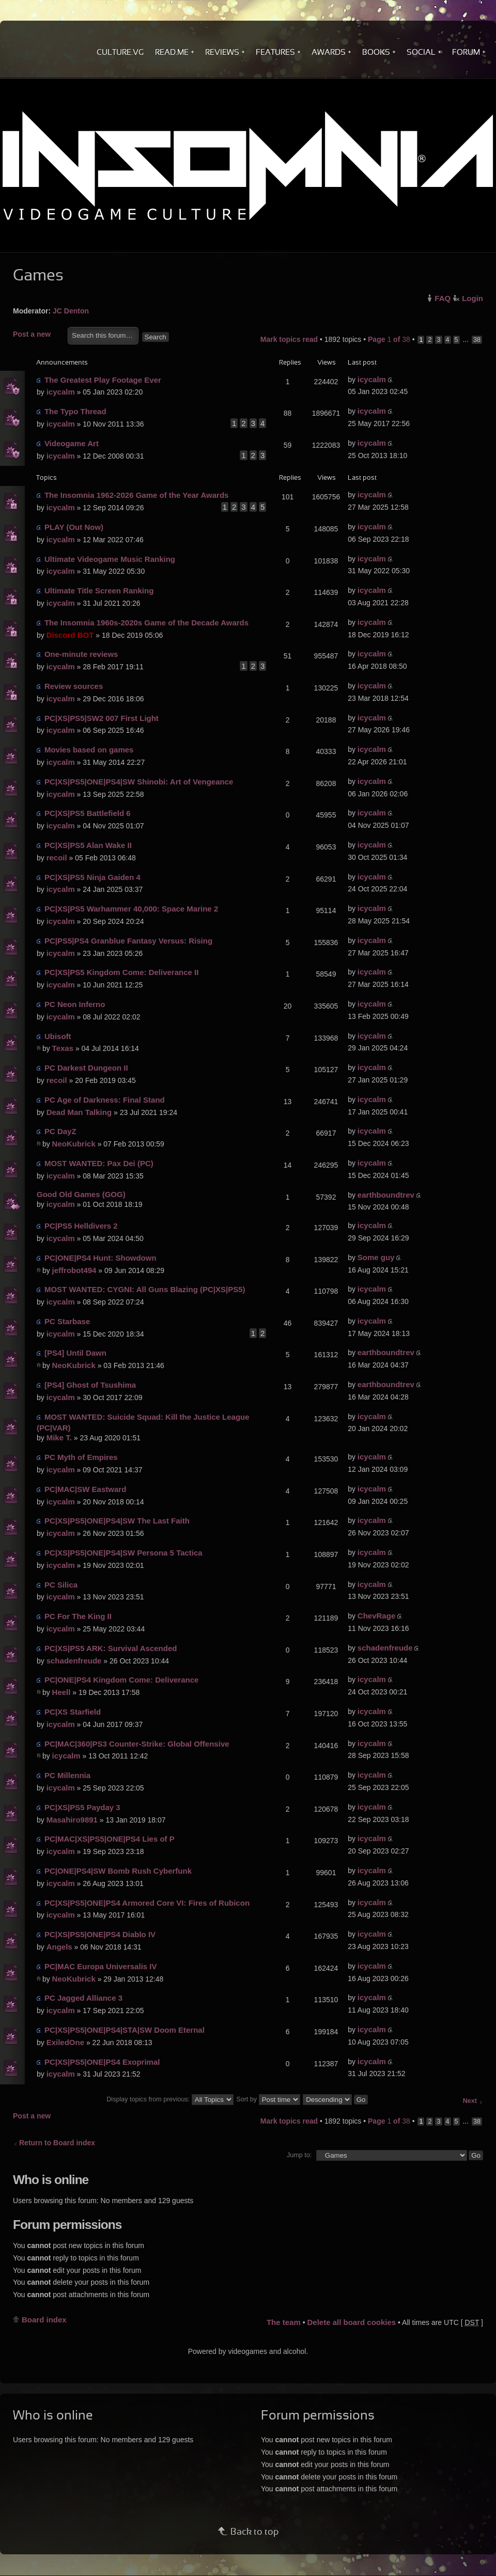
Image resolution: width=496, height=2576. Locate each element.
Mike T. (59, 1437)
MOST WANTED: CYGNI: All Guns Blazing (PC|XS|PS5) (144, 1289)
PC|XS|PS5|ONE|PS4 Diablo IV (100, 1934)
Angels (59, 1946)
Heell (61, 1692)
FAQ (443, 298)
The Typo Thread (75, 411)
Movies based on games (89, 749)
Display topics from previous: (169, 2099)
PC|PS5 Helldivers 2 (81, 1225)
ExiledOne (65, 2042)
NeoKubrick (74, 1143)
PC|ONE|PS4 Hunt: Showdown (100, 1257)
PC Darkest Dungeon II (86, 1067)
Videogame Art (71, 443)
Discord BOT (70, 635)
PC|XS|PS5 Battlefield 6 (87, 813)
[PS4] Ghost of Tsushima (90, 1384)
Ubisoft (57, 1036)
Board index (44, 2319)
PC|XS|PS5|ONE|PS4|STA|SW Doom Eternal (124, 2029)
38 (477, 339)
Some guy (376, 1257)
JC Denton (71, 311)
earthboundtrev (386, 1194)
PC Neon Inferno (74, 1004)
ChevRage (376, 1615)
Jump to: (299, 2155)
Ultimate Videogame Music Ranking (109, 559)
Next (470, 2100)
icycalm (61, 391)
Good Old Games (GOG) (81, 1194)
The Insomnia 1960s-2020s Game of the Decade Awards (146, 622)
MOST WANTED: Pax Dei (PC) (98, 1163)
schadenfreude (74, 1660)
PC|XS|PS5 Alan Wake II (88, 845)
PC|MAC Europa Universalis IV (100, 1966)
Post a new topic (38, 334)
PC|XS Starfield (72, 1711)
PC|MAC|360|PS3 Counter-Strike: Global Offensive (136, 1743)
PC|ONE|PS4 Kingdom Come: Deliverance (121, 1679)
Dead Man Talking (79, 1112)
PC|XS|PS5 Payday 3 (82, 1807)
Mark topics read (289, 339)
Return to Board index (57, 2143)
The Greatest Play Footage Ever (102, 379)
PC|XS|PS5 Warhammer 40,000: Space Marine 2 (131, 908)
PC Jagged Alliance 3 (83, 1997)
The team (284, 2322)
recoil (57, 857)
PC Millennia (67, 1775)
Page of (389, 339)
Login (472, 298)
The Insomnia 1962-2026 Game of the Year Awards (136, 495)
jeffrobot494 (74, 1270)
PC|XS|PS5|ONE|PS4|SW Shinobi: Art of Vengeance (139, 781)
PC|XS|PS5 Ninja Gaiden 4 (92, 877)
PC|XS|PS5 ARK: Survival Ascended (110, 1648)
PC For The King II (78, 1616)
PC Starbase (67, 1321)
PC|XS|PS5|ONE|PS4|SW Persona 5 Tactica (123, 1552)
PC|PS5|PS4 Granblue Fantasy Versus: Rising (128, 940)
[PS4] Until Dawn (75, 1352)
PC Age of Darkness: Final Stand (104, 1099)
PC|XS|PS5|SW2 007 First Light (101, 718)
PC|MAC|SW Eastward (85, 1489)
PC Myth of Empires (81, 1457)
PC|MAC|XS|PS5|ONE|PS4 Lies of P (109, 1838)
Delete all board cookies (351, 2322)
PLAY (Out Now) (73, 527)
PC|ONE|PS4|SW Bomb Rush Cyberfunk (118, 1870)
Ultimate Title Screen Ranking (98, 590)
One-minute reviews (81, 654)
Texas (62, 1048)
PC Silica (61, 1584)
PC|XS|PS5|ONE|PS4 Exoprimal (102, 2061)
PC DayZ (60, 1131)
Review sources (73, 686)
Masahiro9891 (72, 1819)
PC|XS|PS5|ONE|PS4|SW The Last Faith (117, 1520)
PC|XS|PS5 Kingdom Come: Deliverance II (121, 972)
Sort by (268, 2099)
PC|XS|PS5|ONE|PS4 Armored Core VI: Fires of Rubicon (147, 1902)
